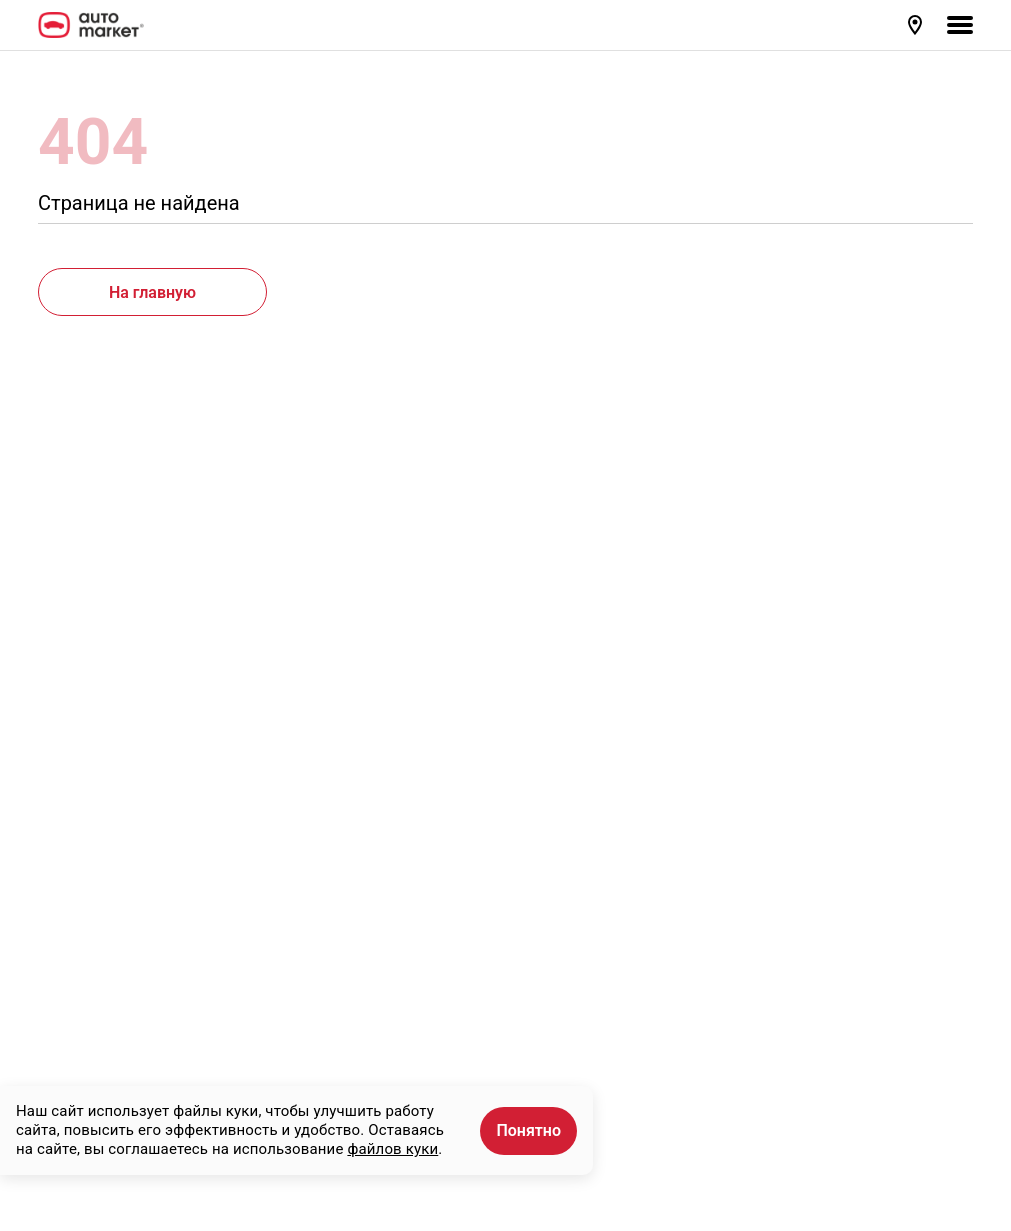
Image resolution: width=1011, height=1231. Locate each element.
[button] (917, 25)
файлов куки (392, 1149)
